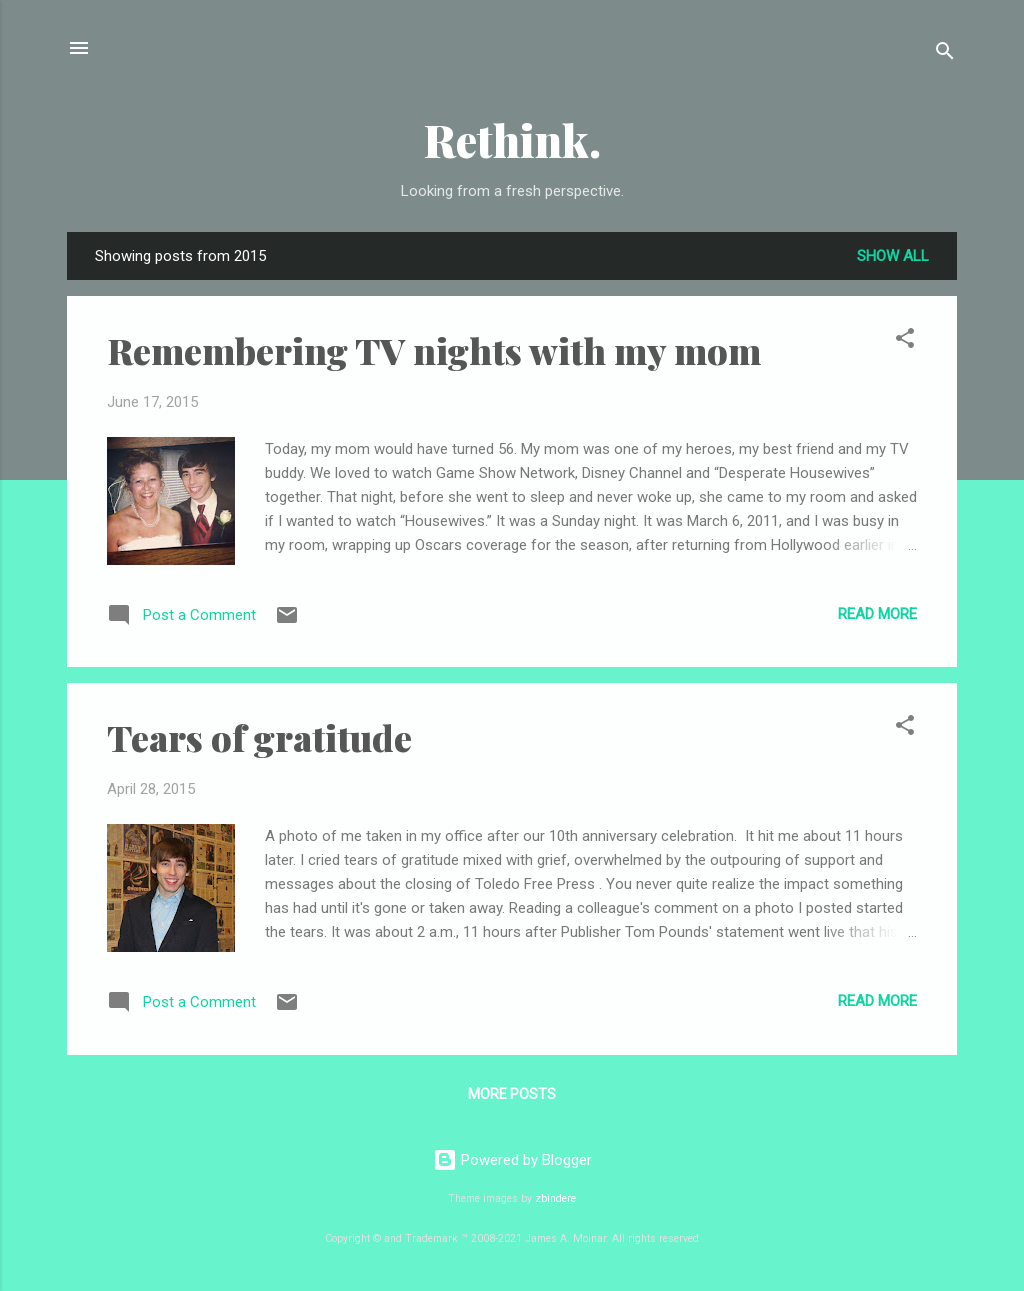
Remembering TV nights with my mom (434, 350)
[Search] (945, 54)
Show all (893, 256)
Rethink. (512, 139)
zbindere (555, 1198)
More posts (512, 1094)
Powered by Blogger (512, 1160)
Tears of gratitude (259, 737)
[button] (905, 341)
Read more (877, 614)
